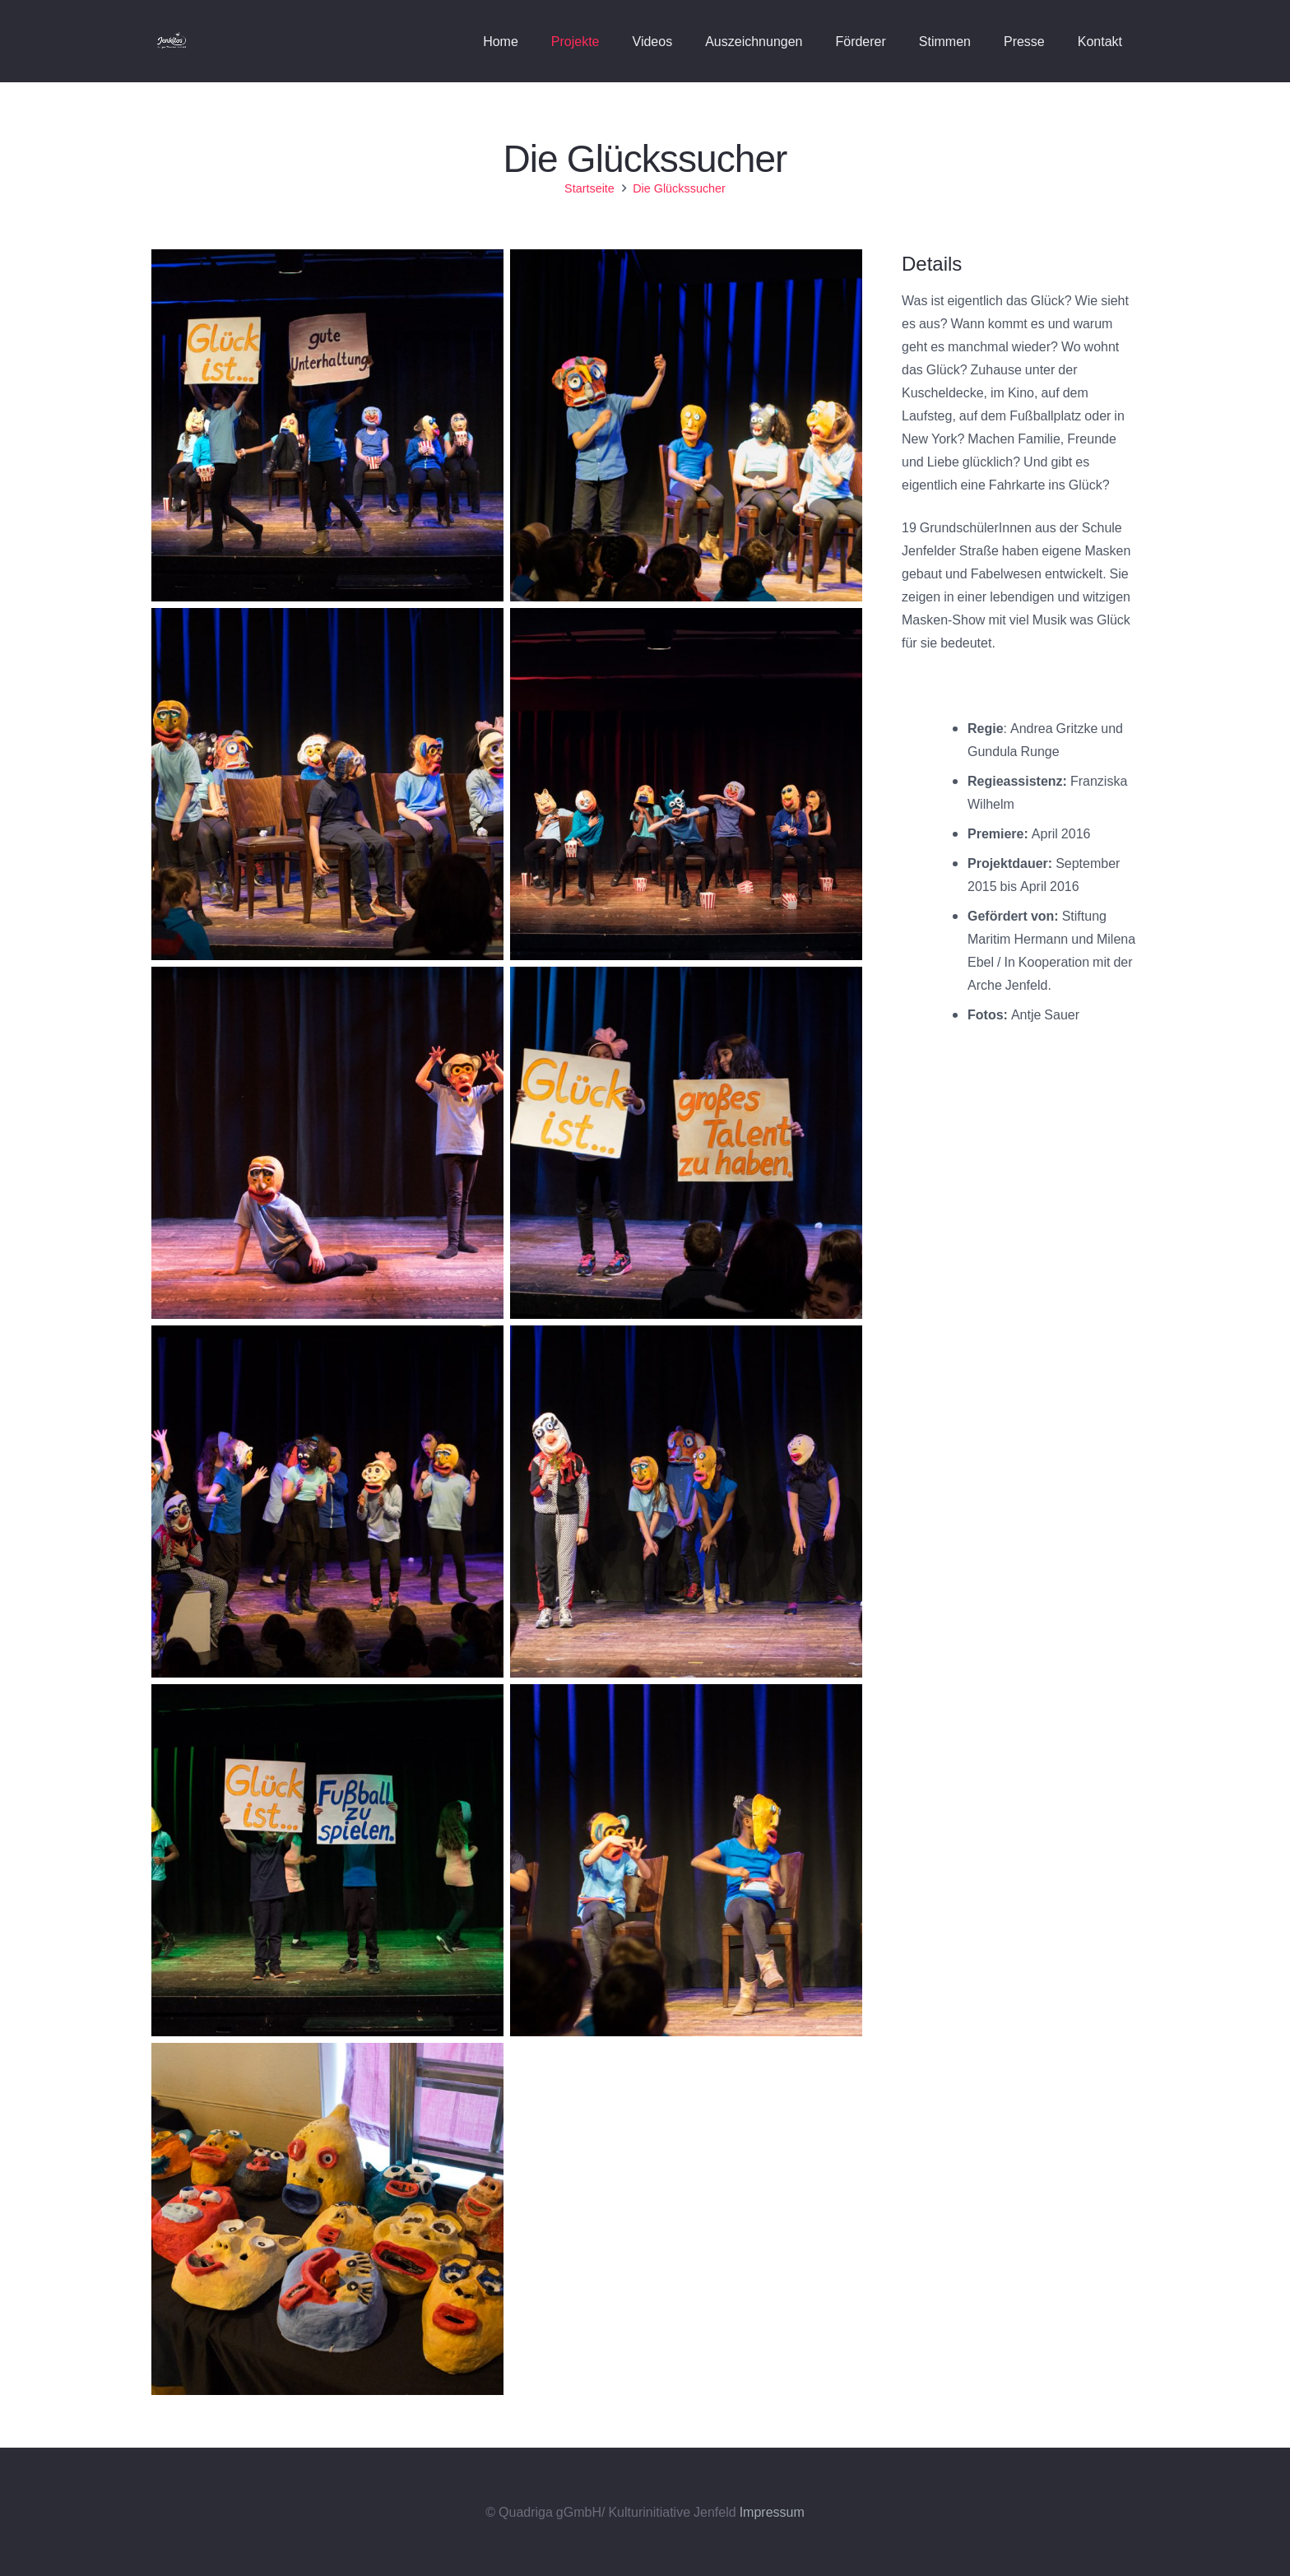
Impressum (772, 2512)
